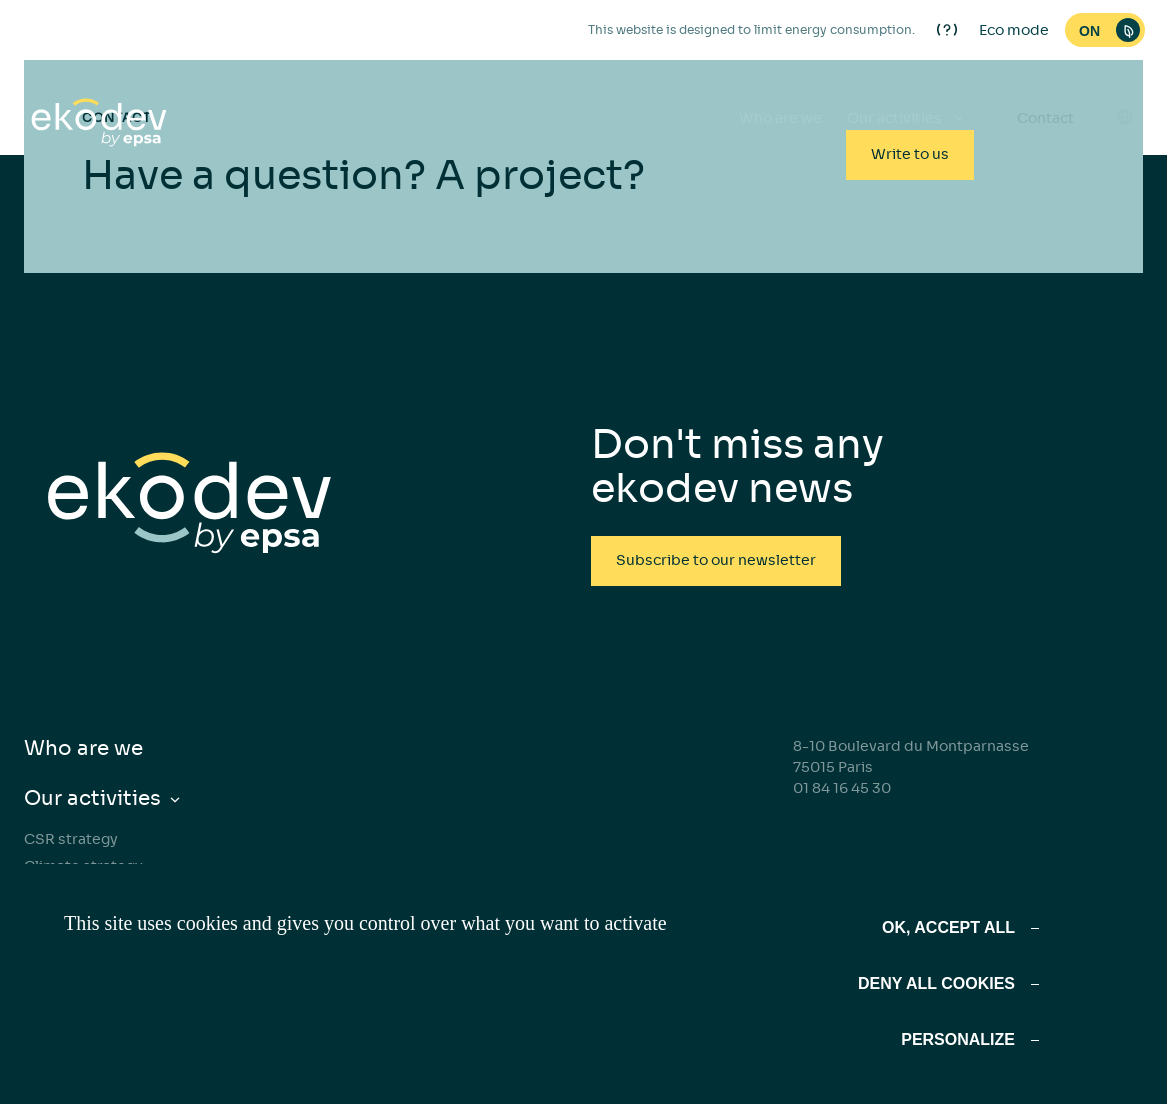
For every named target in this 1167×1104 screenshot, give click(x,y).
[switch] (1105, 30)
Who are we (780, 118)
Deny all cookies (936, 983)
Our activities (92, 798)
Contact (1045, 118)
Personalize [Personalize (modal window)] (958, 1039)
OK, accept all (948, 927)
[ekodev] (99, 124)
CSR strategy (71, 839)
